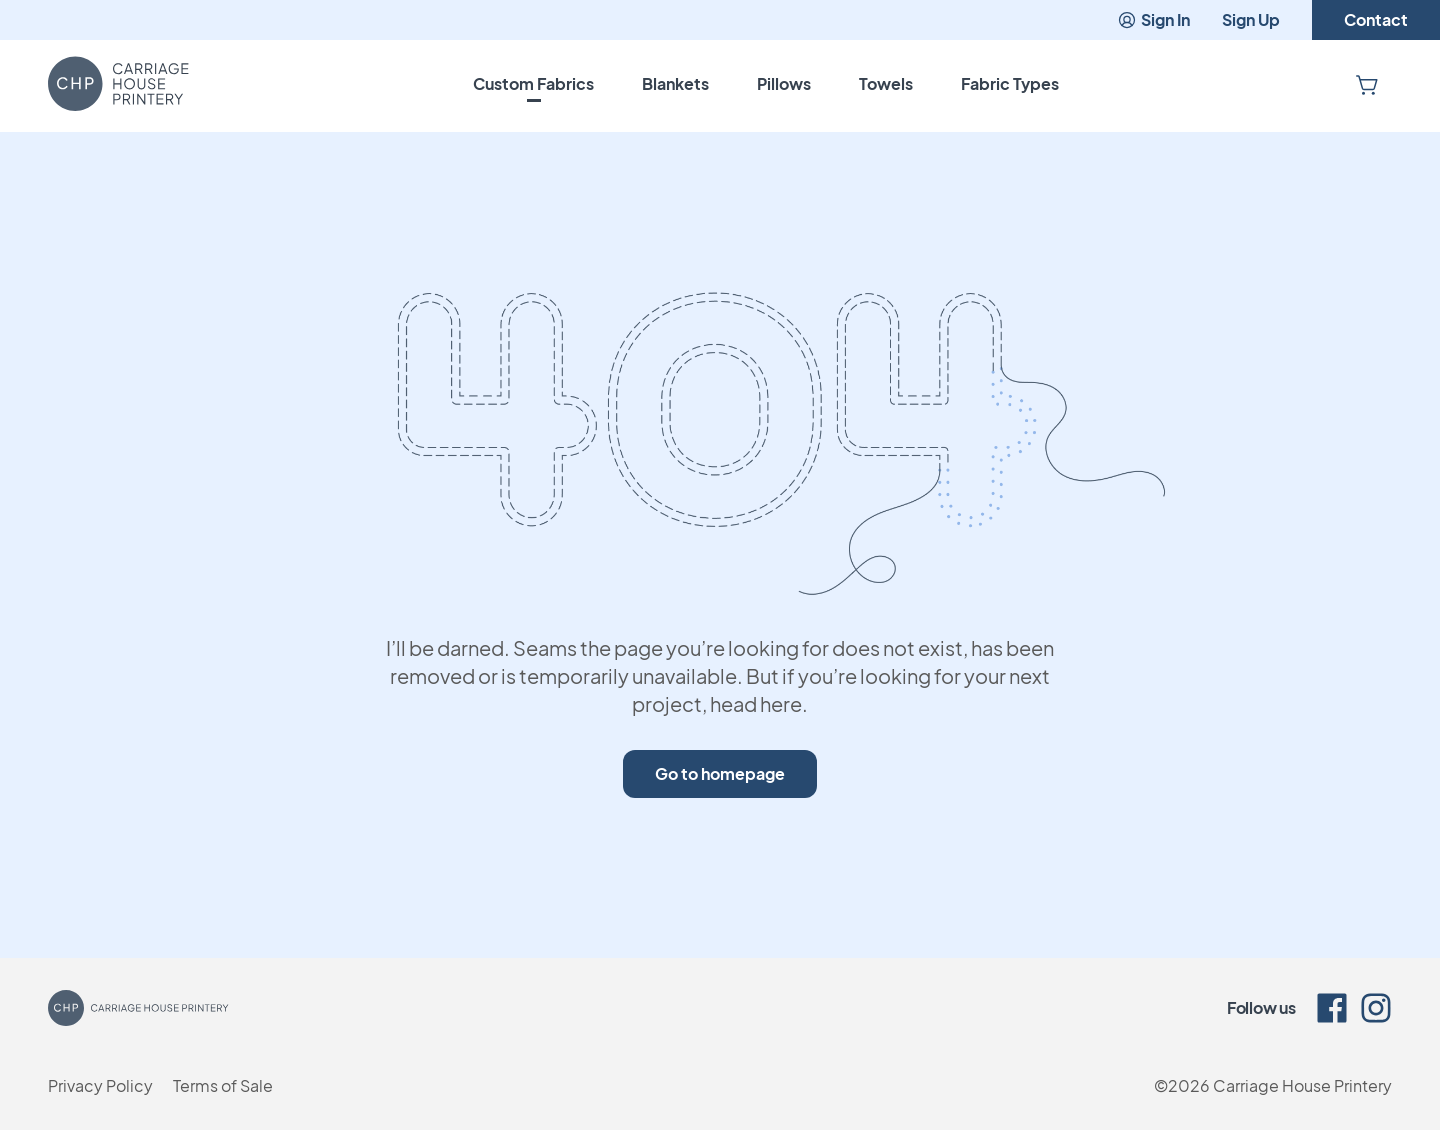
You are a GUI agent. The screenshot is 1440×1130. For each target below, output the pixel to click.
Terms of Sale (223, 1085)
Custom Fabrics (533, 83)
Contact (1376, 19)
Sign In (1153, 19)
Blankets (675, 83)
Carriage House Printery (1302, 1085)
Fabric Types (1010, 83)
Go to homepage (720, 773)
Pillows (784, 83)
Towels (886, 83)
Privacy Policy (100, 1085)
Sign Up (1251, 19)
